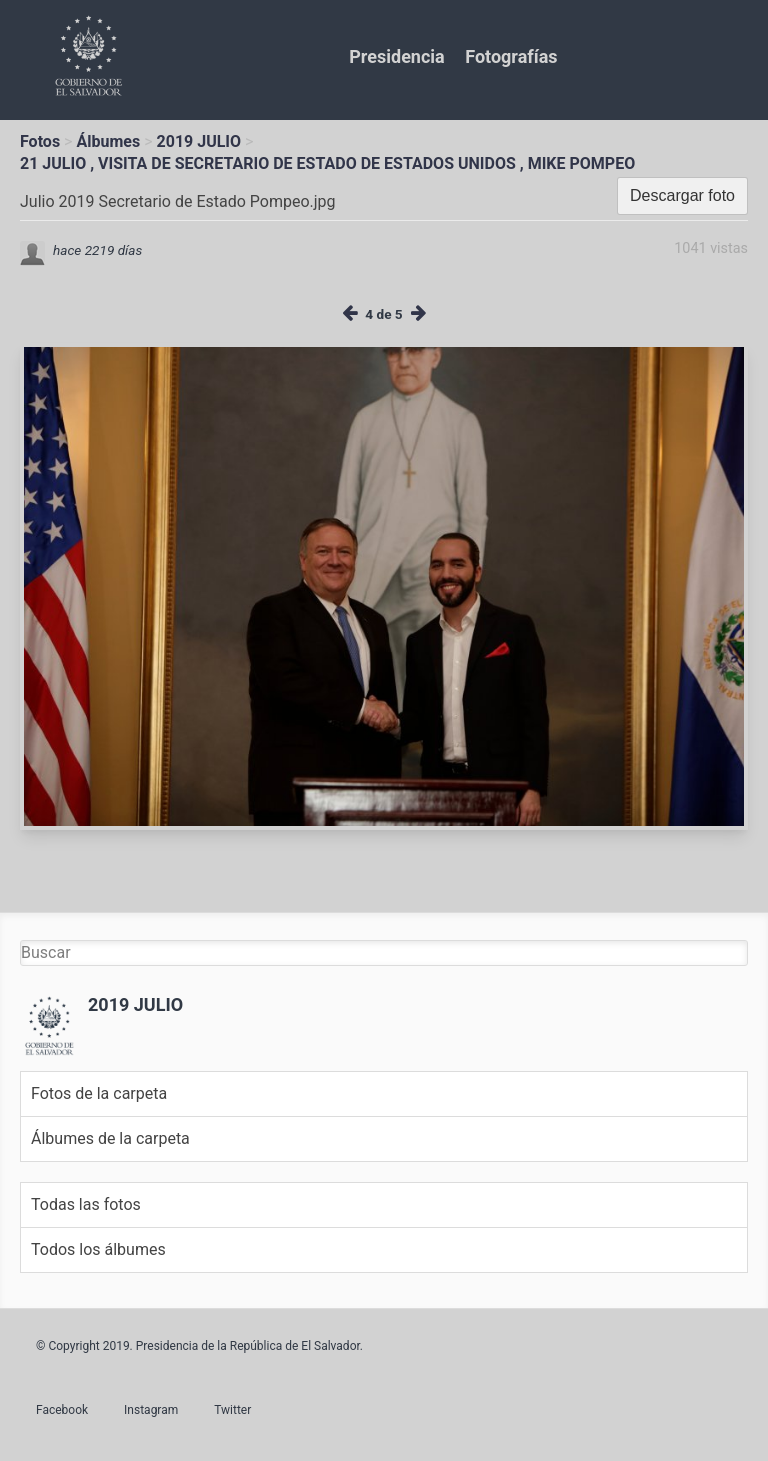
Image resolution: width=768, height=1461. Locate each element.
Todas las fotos (86, 1204)
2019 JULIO (199, 141)
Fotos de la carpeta (99, 1093)
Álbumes (108, 141)
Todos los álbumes (98, 1249)
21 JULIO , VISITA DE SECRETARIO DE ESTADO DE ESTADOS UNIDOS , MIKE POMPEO (327, 163)
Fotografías (511, 56)
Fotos (40, 141)
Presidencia (396, 56)
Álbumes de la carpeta (110, 1138)
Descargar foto (682, 195)
